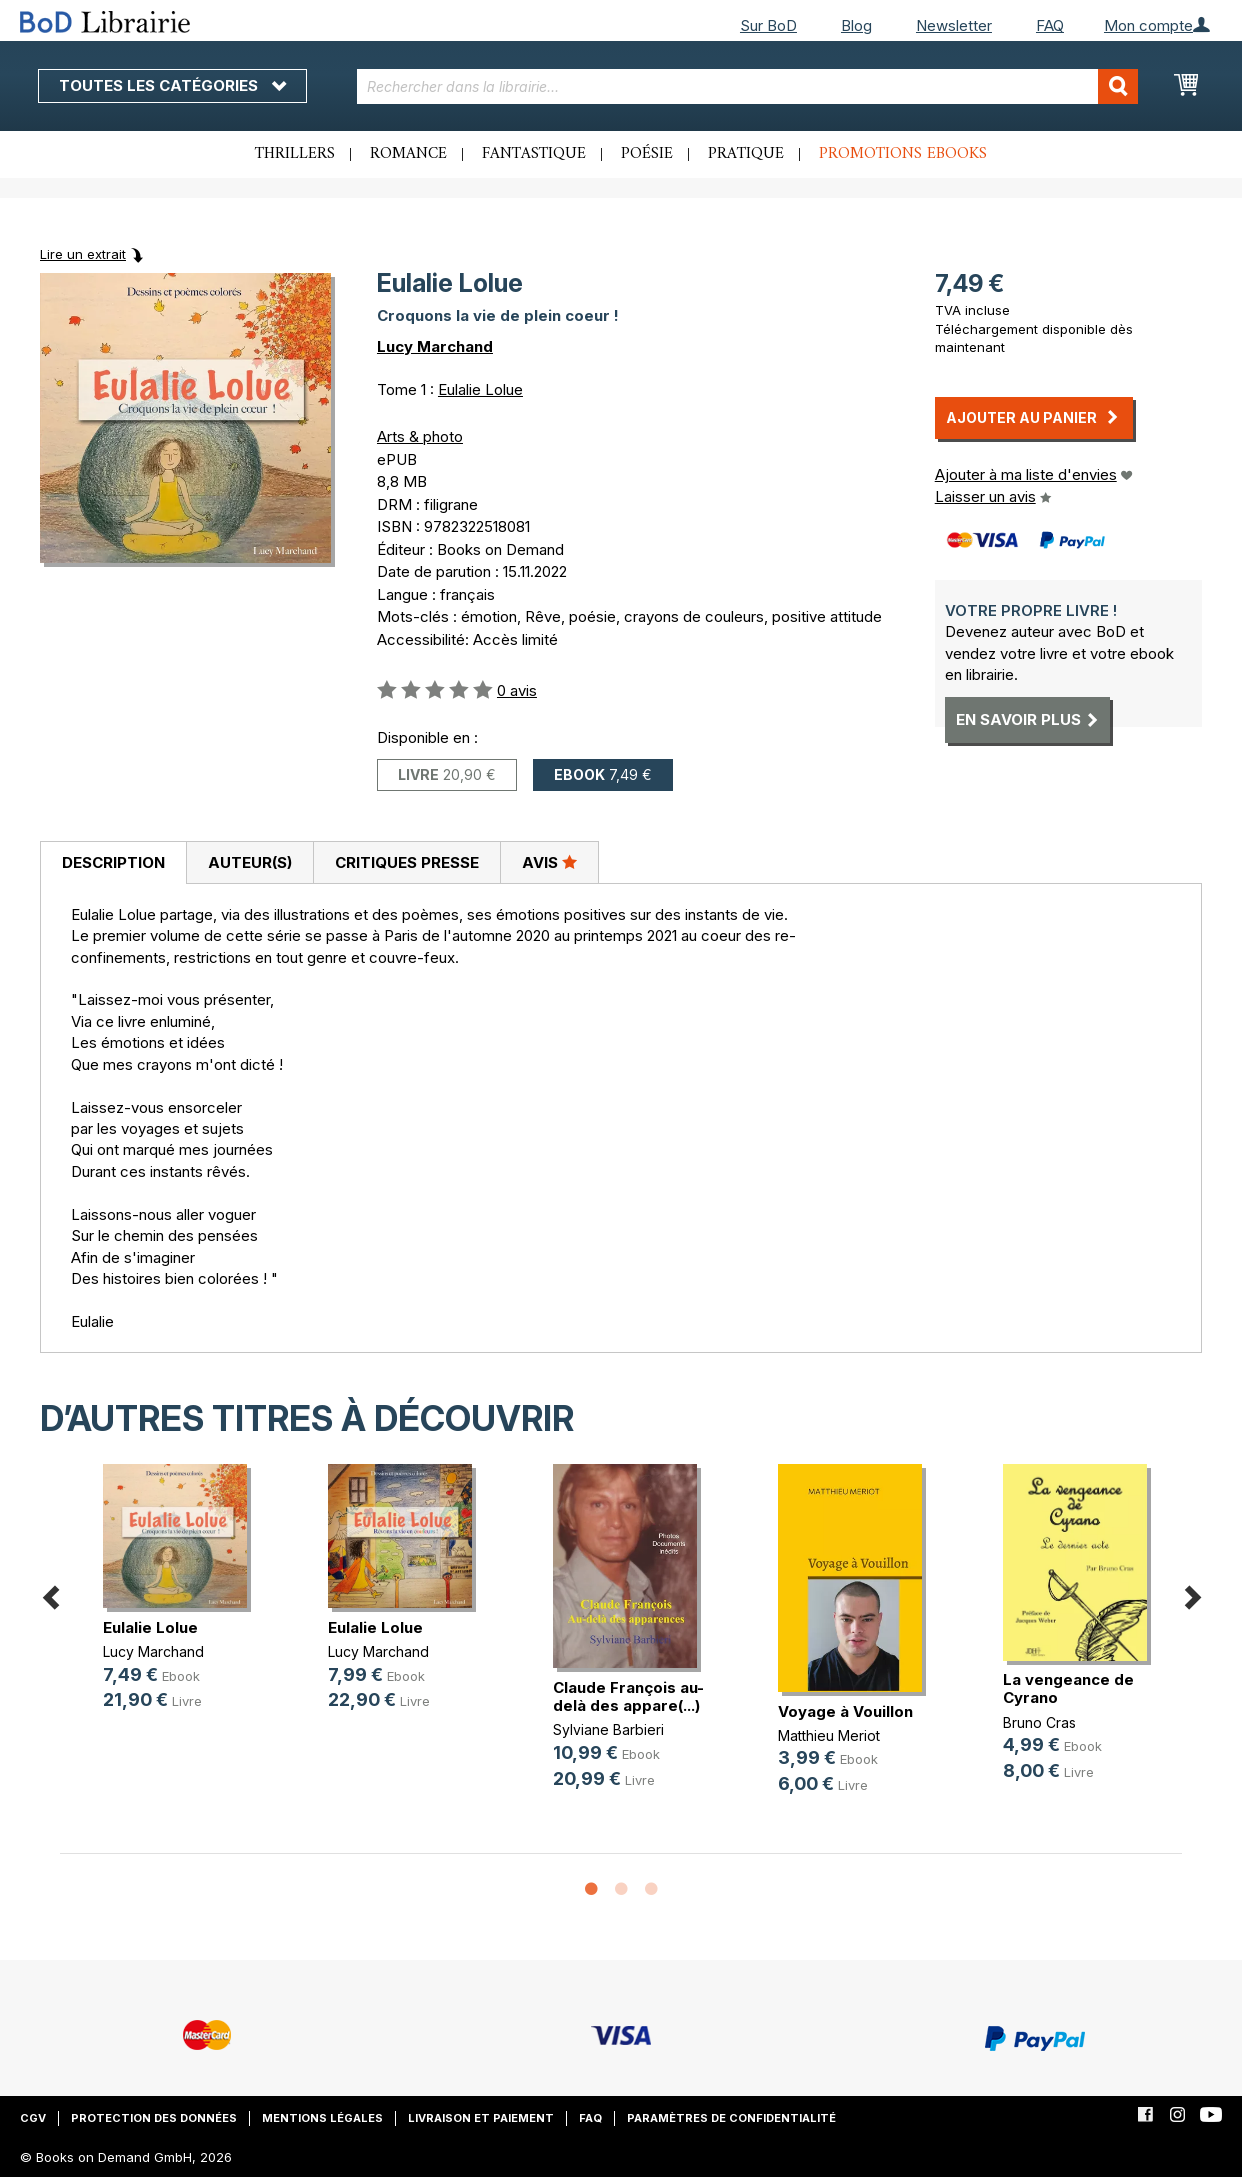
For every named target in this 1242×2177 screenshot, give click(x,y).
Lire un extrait (83, 254)
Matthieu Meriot (829, 1735)
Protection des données (154, 2118)
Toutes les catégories (172, 85)
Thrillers (295, 154)
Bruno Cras (1039, 1722)
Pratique (746, 154)
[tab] (113, 863)
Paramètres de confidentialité (731, 2118)
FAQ (1050, 25)
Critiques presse (407, 862)
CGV (33, 2118)
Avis (549, 862)
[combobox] (747, 86)
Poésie (647, 154)
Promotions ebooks (903, 154)
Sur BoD (768, 25)
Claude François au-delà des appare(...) (628, 1696)
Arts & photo (420, 436)
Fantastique (534, 154)
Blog (856, 25)
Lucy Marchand (435, 346)
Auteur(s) (250, 862)
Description (113, 862)
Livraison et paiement (481, 2118)
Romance (408, 154)
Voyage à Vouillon (845, 1711)
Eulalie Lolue (480, 389)
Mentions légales (322, 2118)
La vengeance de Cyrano (1068, 1688)
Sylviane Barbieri (608, 1729)
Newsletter (954, 25)
